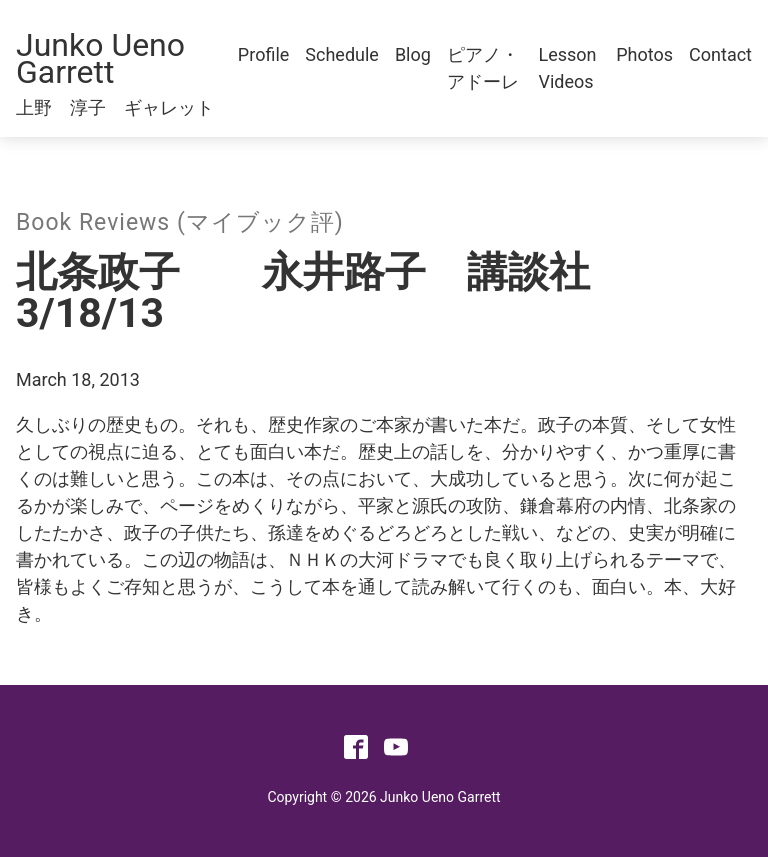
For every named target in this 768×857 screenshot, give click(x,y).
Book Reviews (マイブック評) (180, 222)
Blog (413, 54)
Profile (263, 54)
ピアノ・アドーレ (483, 68)
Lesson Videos (568, 68)
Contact (720, 54)
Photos (644, 54)
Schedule (342, 54)
